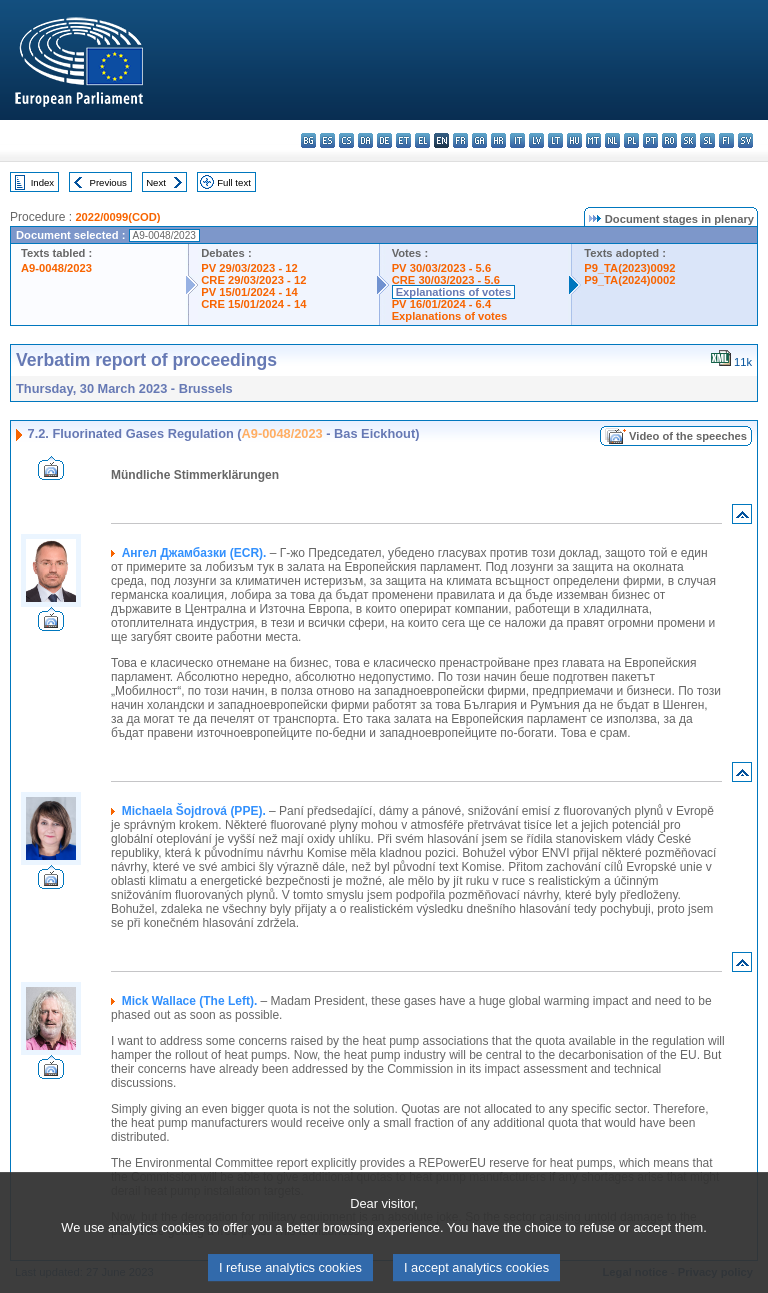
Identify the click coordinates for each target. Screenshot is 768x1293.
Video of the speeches (688, 436)
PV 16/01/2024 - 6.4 (442, 304)
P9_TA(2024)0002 (629, 280)
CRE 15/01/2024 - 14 (253, 304)
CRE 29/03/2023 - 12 (253, 280)
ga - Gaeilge (479, 140)
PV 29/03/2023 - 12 (249, 268)
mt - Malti (593, 140)
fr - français (460, 140)
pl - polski (631, 140)
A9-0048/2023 (56, 268)
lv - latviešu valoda (536, 140)
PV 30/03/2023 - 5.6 (442, 268)
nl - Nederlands (612, 140)
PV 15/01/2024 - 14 (249, 292)
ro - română (669, 140)
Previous (108, 182)
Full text (234, 182)
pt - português (650, 140)
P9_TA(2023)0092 (629, 268)
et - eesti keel (403, 140)
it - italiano (517, 140)
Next (156, 182)
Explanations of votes (454, 292)
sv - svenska (745, 140)
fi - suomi (726, 140)
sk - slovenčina (688, 140)
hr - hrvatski (498, 140)
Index (42, 182)
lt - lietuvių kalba (555, 140)
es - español (327, 140)
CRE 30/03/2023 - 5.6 (446, 280)
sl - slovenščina (707, 140)
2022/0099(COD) (117, 217)
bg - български (308, 140)
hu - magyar (574, 140)
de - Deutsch (384, 140)
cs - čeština (346, 140)
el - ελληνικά (422, 140)
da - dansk (365, 140)
